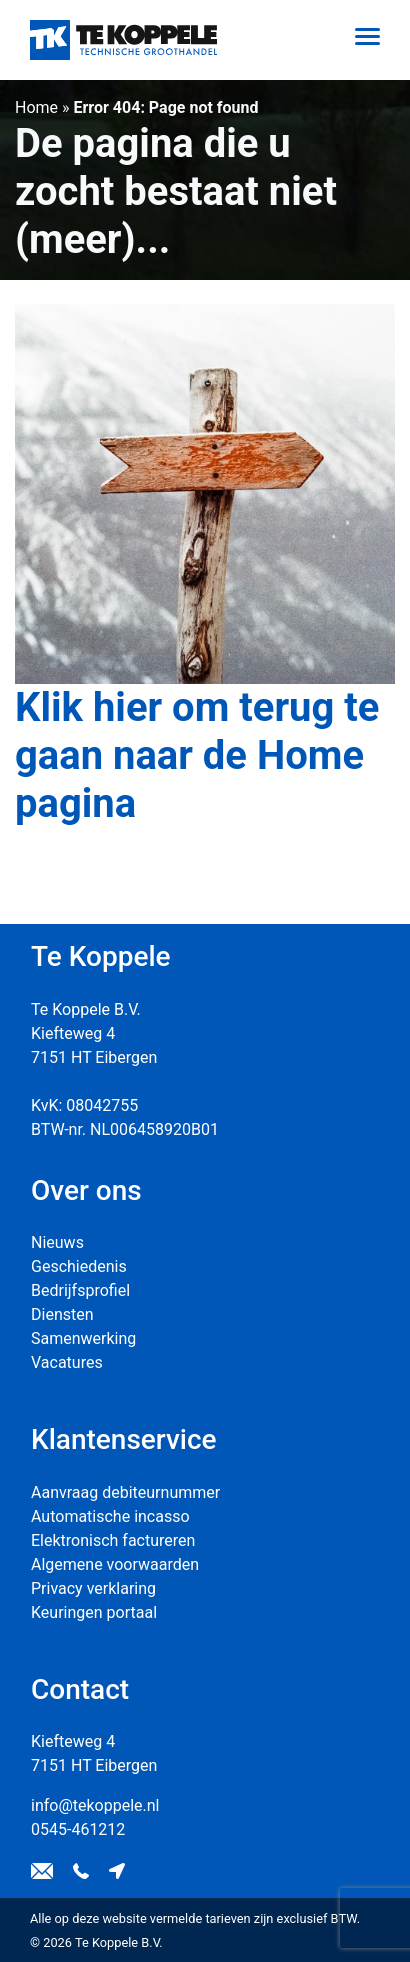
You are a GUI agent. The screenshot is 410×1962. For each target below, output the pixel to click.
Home (36, 107)
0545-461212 (78, 1829)
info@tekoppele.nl (95, 1805)
